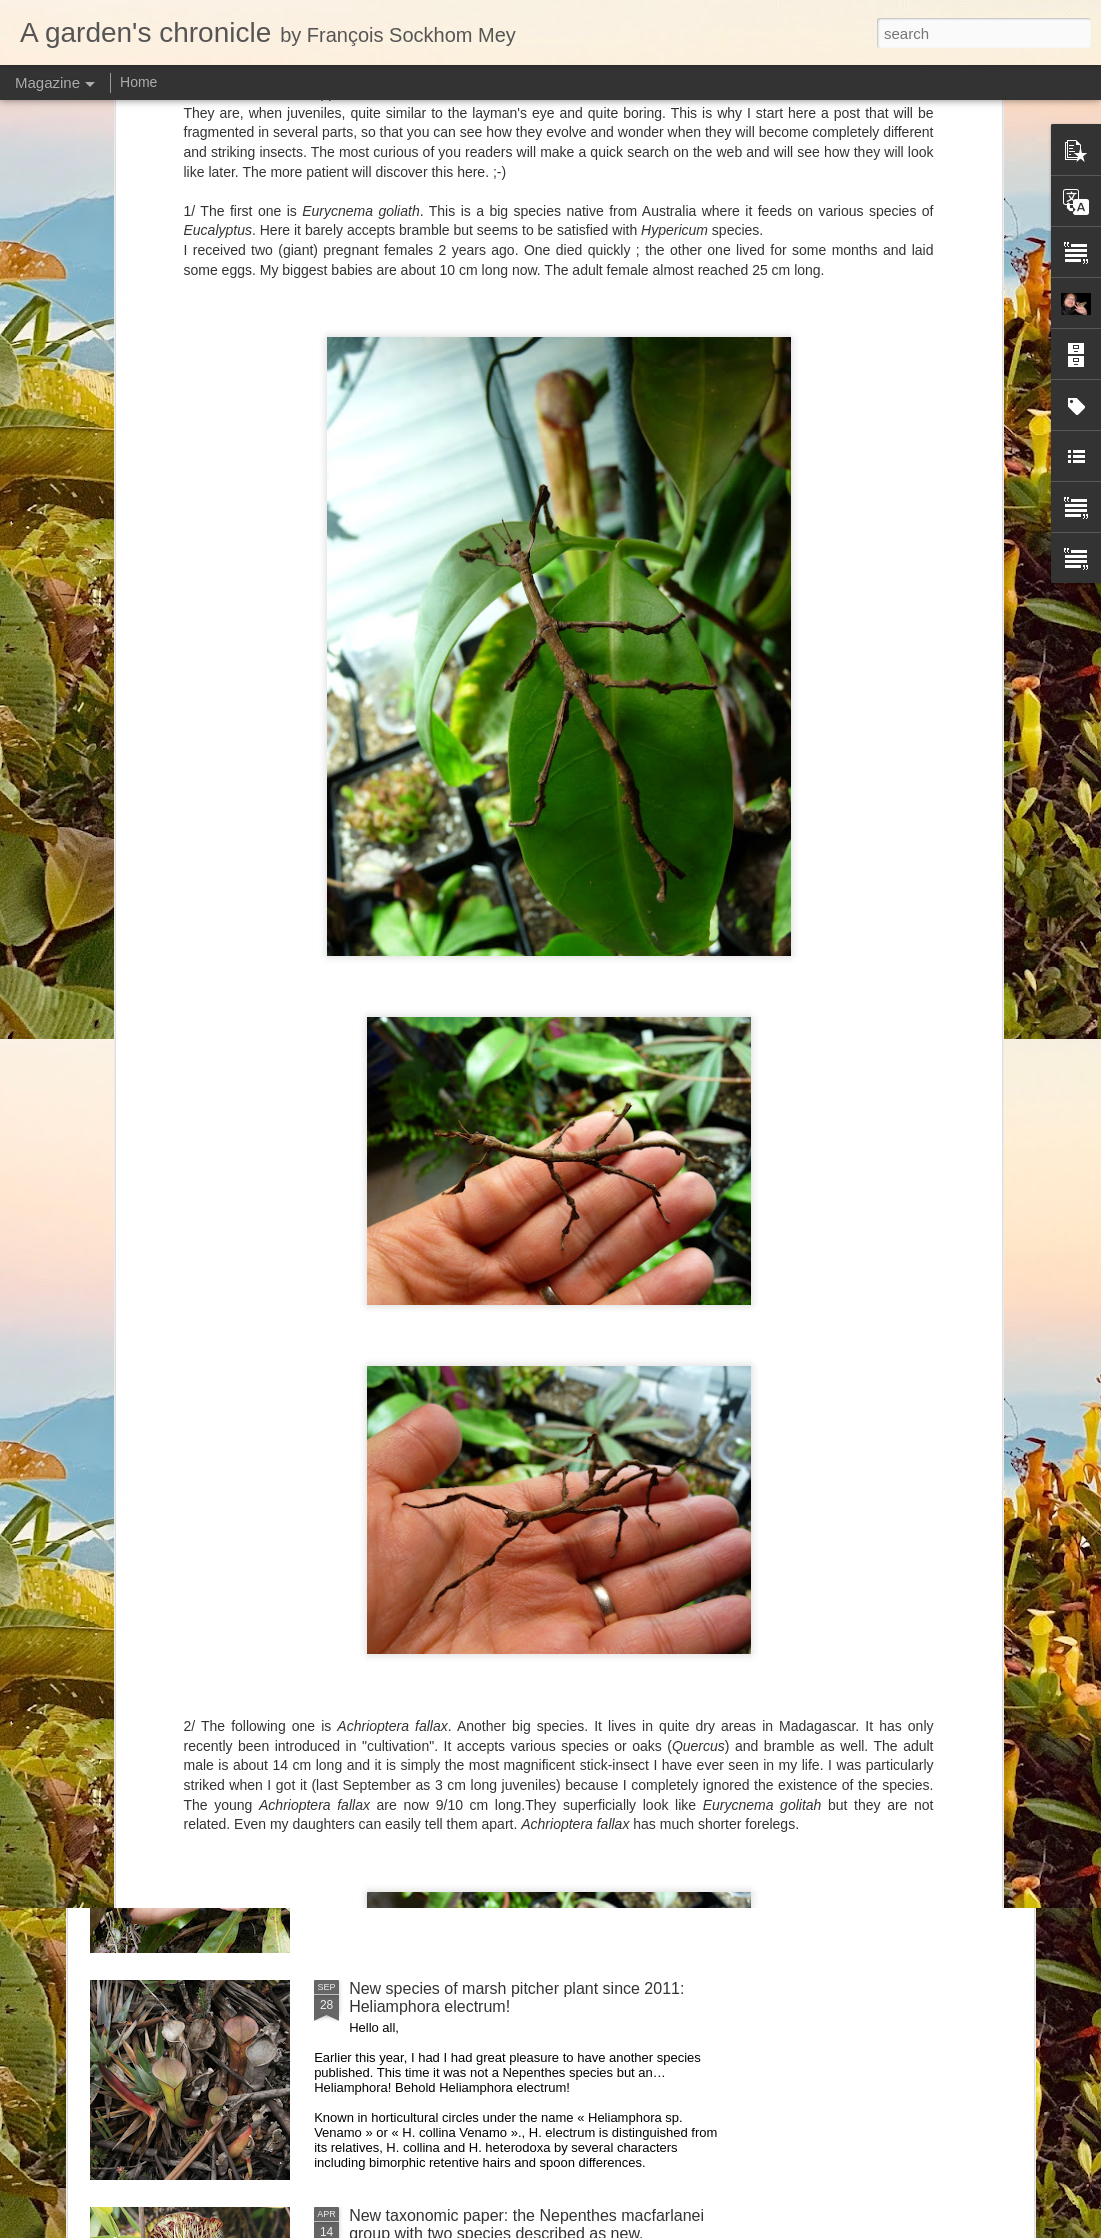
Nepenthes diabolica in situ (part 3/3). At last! (508, 1307)
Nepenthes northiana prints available (479, 1534)
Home (138, 82)
